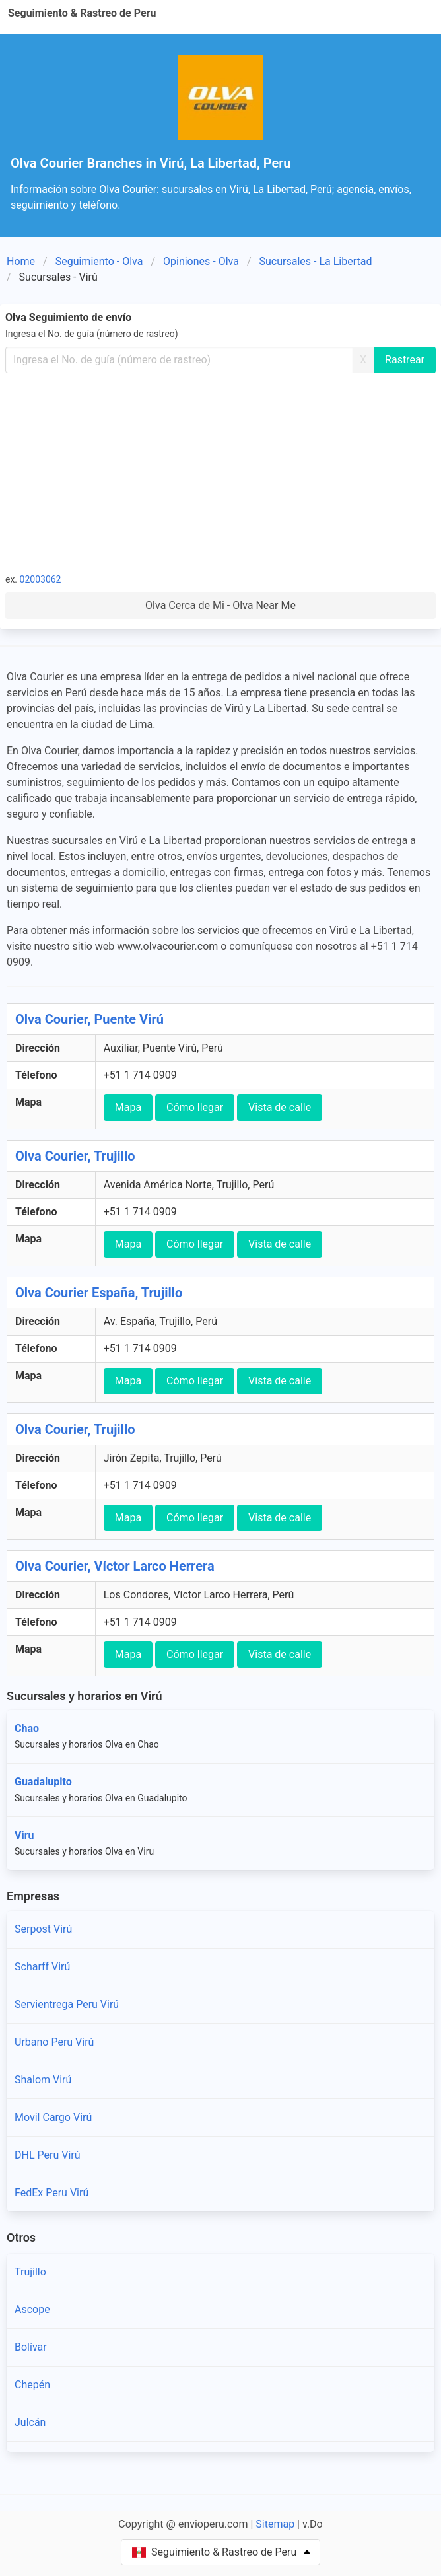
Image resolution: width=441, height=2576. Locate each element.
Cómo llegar (194, 1107)
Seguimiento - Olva (99, 261)
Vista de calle (279, 1107)
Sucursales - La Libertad (315, 261)
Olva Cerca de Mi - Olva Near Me (220, 605)
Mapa (128, 1107)
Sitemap (274, 2524)
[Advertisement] (220, 472)
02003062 (40, 579)
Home (21, 261)
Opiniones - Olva (201, 261)
